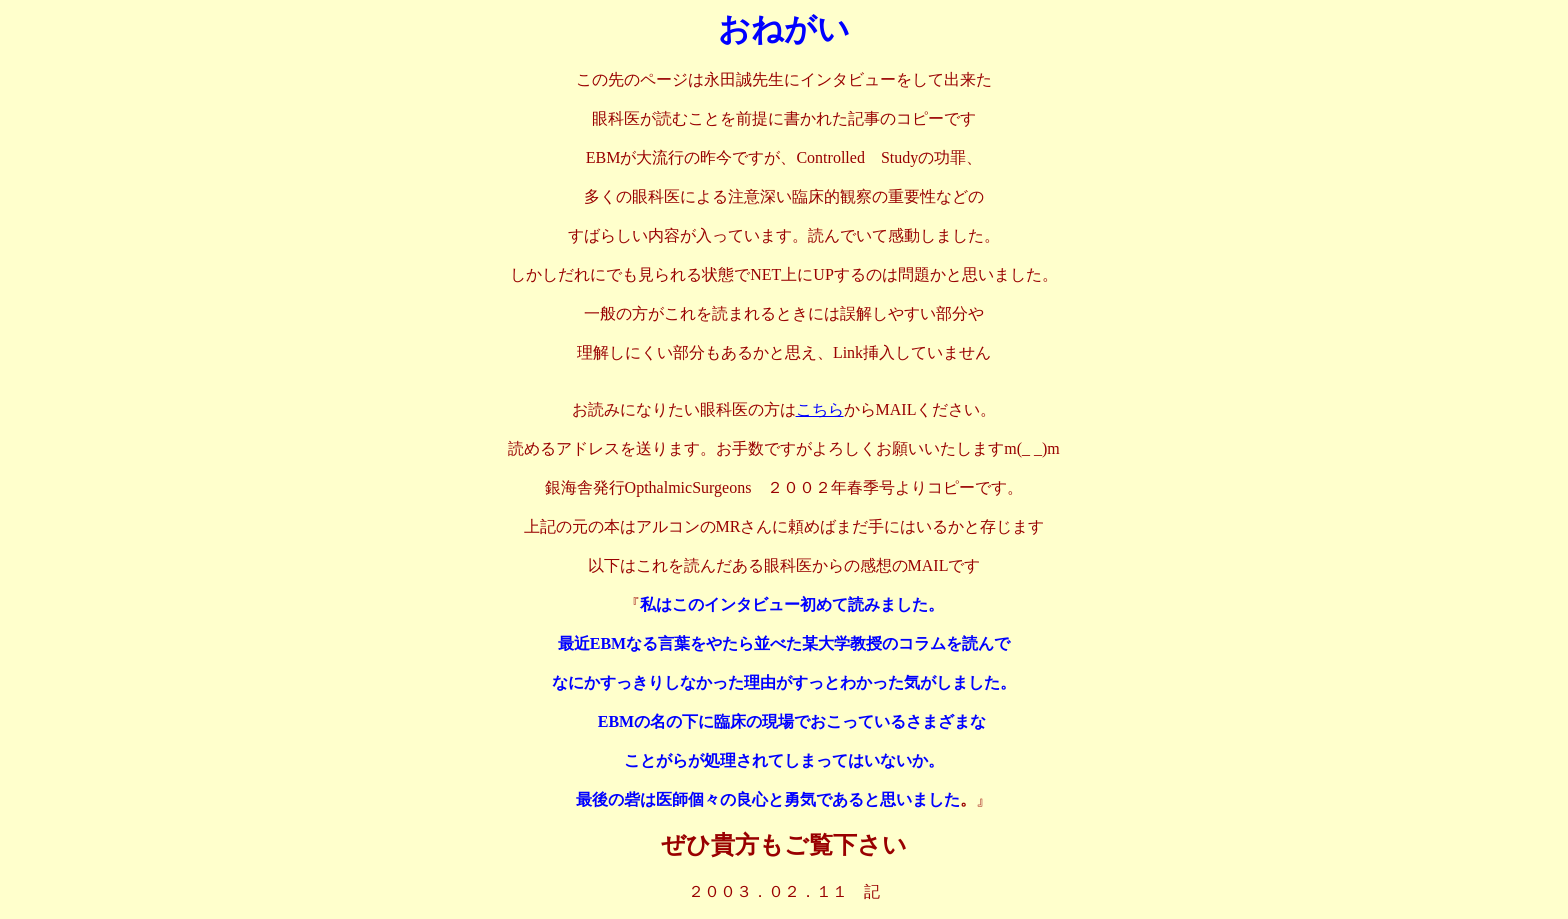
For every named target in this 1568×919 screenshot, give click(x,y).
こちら (820, 409)
